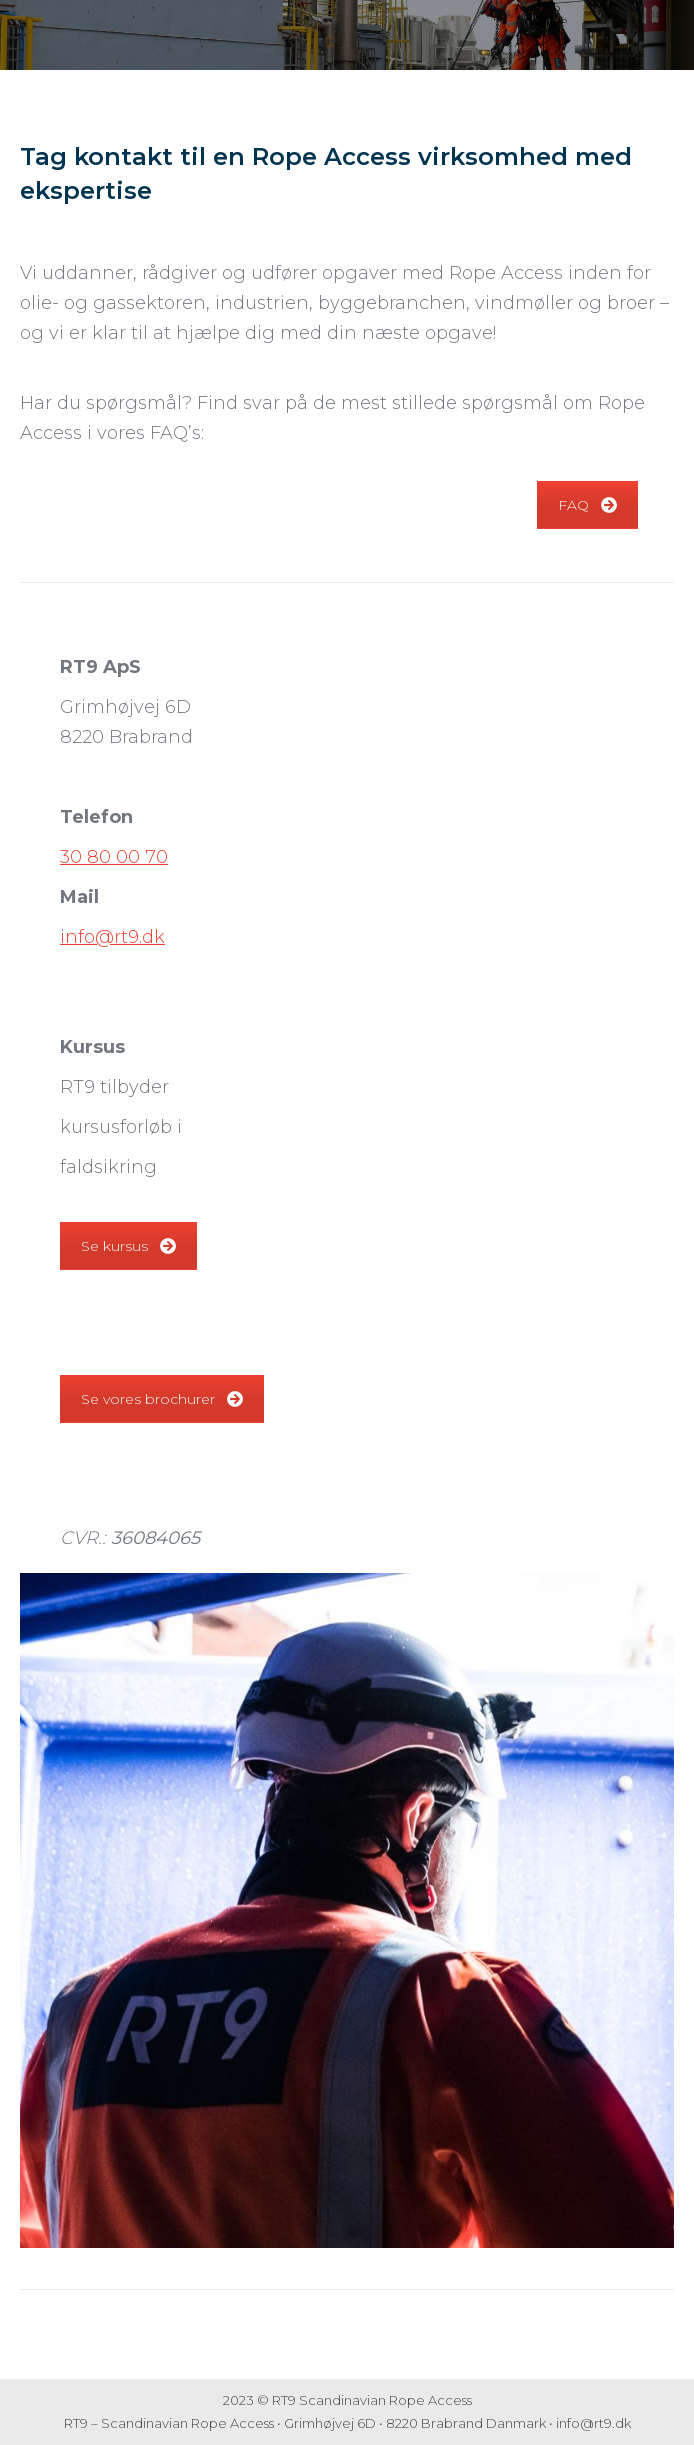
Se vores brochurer (162, 1399)
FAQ (587, 505)
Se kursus (128, 1246)
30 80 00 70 (114, 857)
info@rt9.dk (112, 937)
